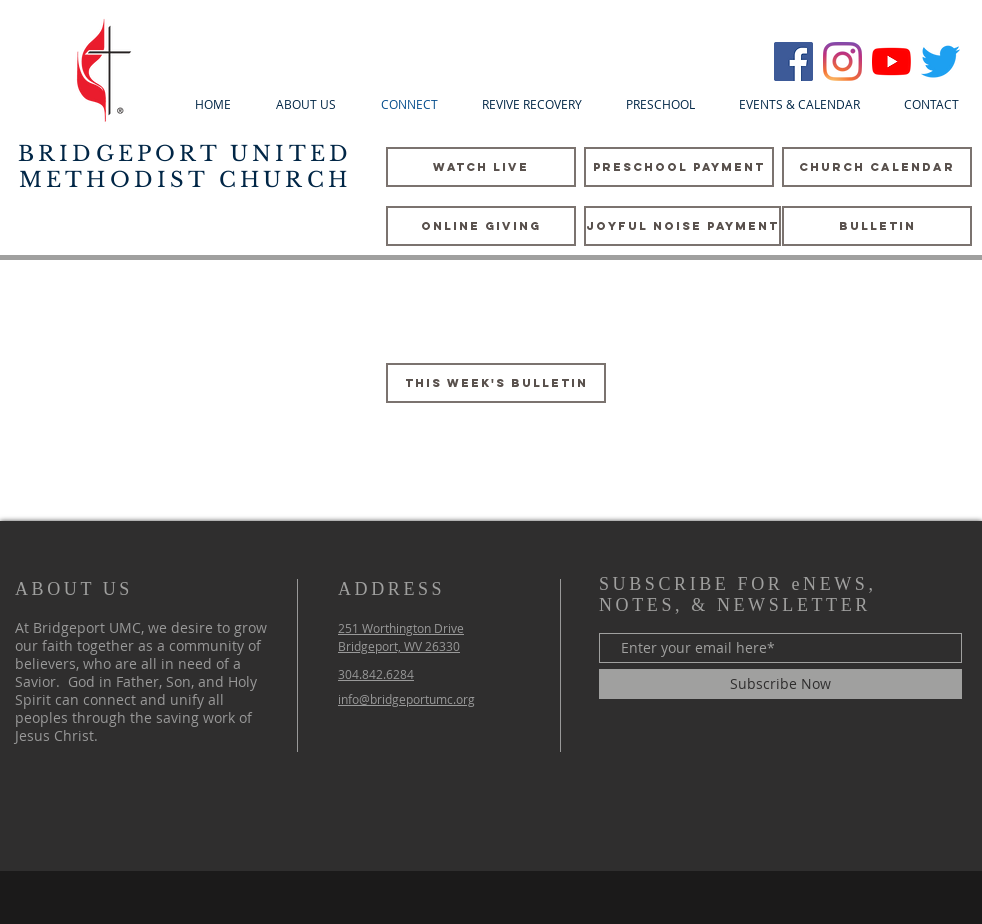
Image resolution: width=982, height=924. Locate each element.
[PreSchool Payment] (679, 167)
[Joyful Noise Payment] (682, 226)
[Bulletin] (877, 226)
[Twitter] (940, 61)
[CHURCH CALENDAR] (877, 167)
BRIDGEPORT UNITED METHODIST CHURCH (185, 167)
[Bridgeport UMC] (793, 61)
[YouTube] (891, 61)
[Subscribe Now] (780, 684)
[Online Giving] (481, 226)
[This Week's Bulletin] (496, 383)
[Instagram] (842, 61)
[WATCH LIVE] (481, 167)
